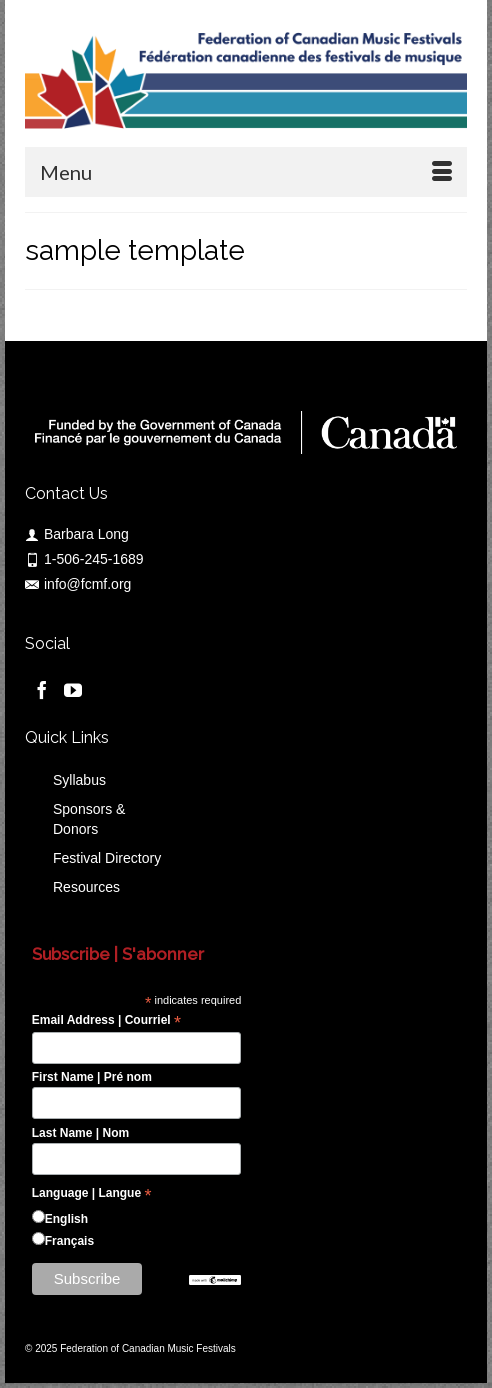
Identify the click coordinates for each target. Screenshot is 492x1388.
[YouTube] (73, 689)
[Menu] (246, 172)
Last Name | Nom (80, 1133)
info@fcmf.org (78, 584)
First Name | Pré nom (92, 1077)
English (66, 1219)
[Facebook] (42, 689)
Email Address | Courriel (106, 1021)
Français (69, 1241)
